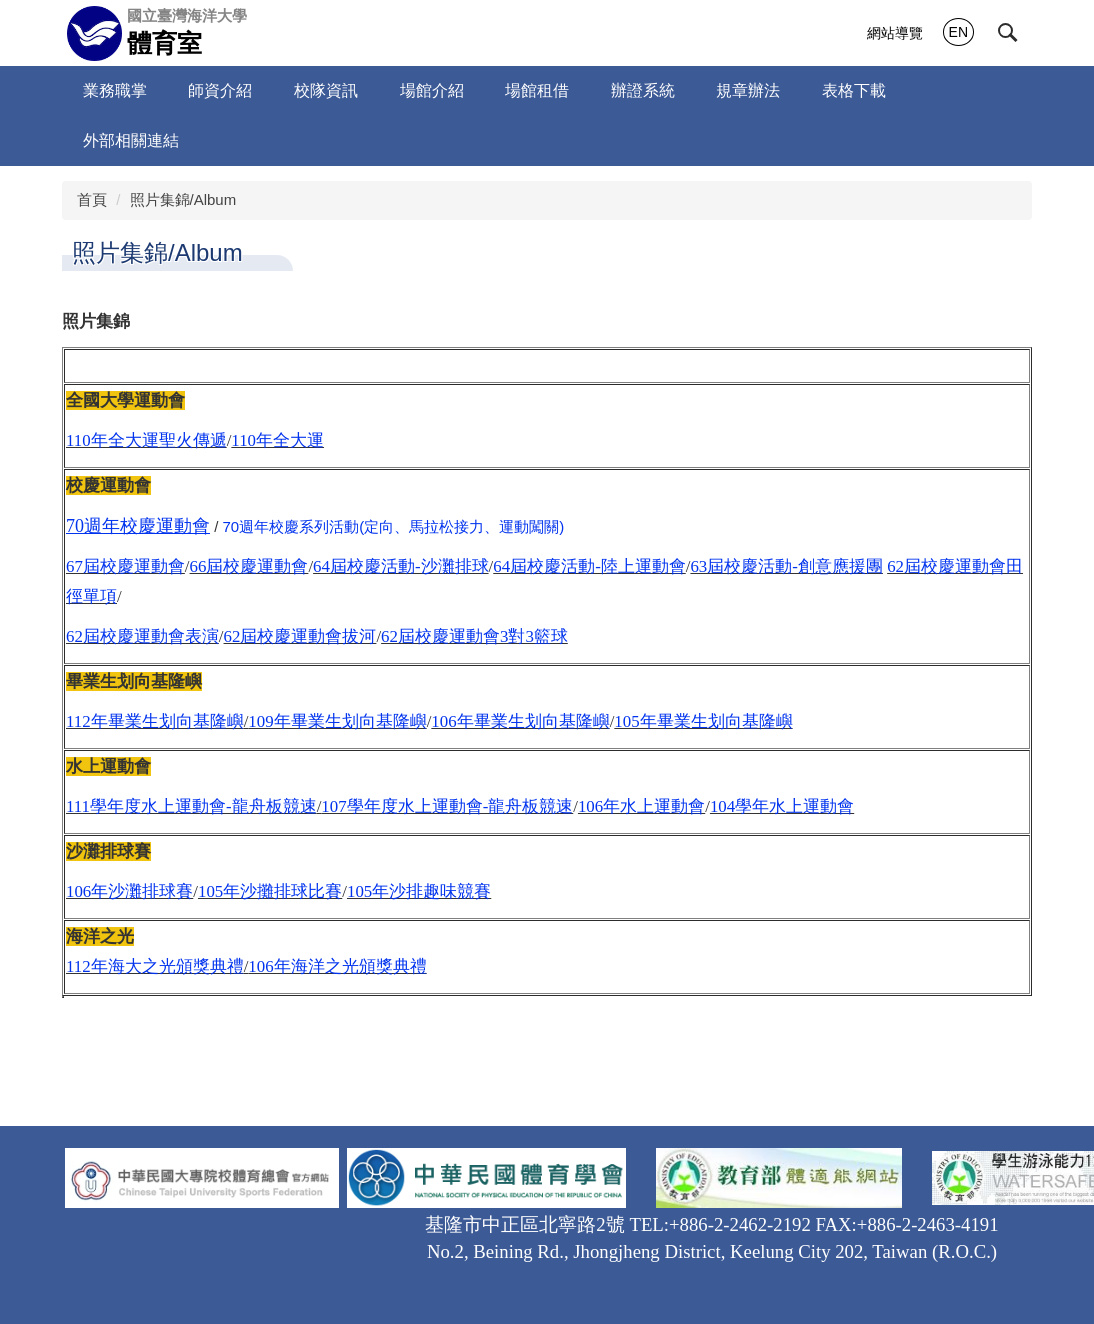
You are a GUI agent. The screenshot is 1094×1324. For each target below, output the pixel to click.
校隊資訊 (326, 90)
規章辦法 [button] (748, 90)
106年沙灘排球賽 (129, 891)
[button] (1008, 33)
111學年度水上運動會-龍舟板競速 (191, 806)
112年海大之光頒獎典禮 (155, 966)
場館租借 (537, 90)
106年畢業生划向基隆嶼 (520, 721)
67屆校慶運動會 (125, 566)
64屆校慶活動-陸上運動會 (589, 566)
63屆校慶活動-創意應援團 (786, 566)
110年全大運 (277, 440)
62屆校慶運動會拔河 (300, 636)
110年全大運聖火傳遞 (146, 440)
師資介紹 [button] (220, 90)
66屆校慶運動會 (249, 566)
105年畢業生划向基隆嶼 (703, 721)
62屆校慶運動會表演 (142, 636)
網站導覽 (895, 33)
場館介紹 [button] (432, 90)
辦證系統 (643, 90)
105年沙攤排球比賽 (270, 891)
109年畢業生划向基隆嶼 (337, 721)
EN (958, 32)
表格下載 (854, 90)
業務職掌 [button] (115, 90)
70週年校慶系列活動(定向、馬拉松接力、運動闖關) (394, 526)
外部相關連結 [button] (131, 140)
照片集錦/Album (183, 199)
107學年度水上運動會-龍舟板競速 (447, 806)
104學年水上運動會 (782, 806)
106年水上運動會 (641, 806)
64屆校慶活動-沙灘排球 (400, 566)
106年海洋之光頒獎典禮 (337, 966)
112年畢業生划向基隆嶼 (155, 721)
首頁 (92, 199)
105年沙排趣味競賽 (419, 891)
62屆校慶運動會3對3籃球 (474, 636)
